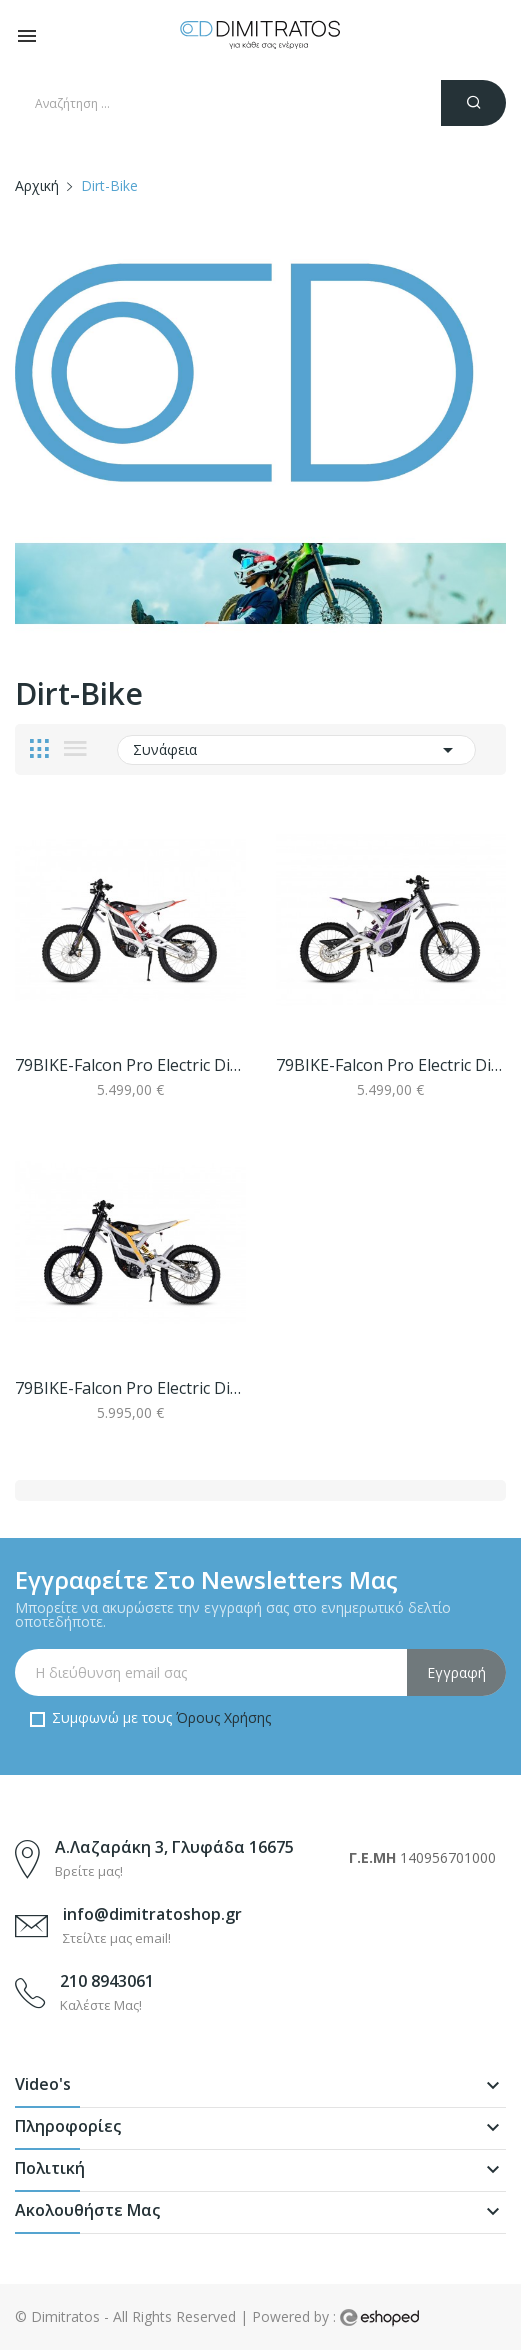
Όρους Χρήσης (223, 1717)
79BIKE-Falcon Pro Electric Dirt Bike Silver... (130, 1065)
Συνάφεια (296, 750)
